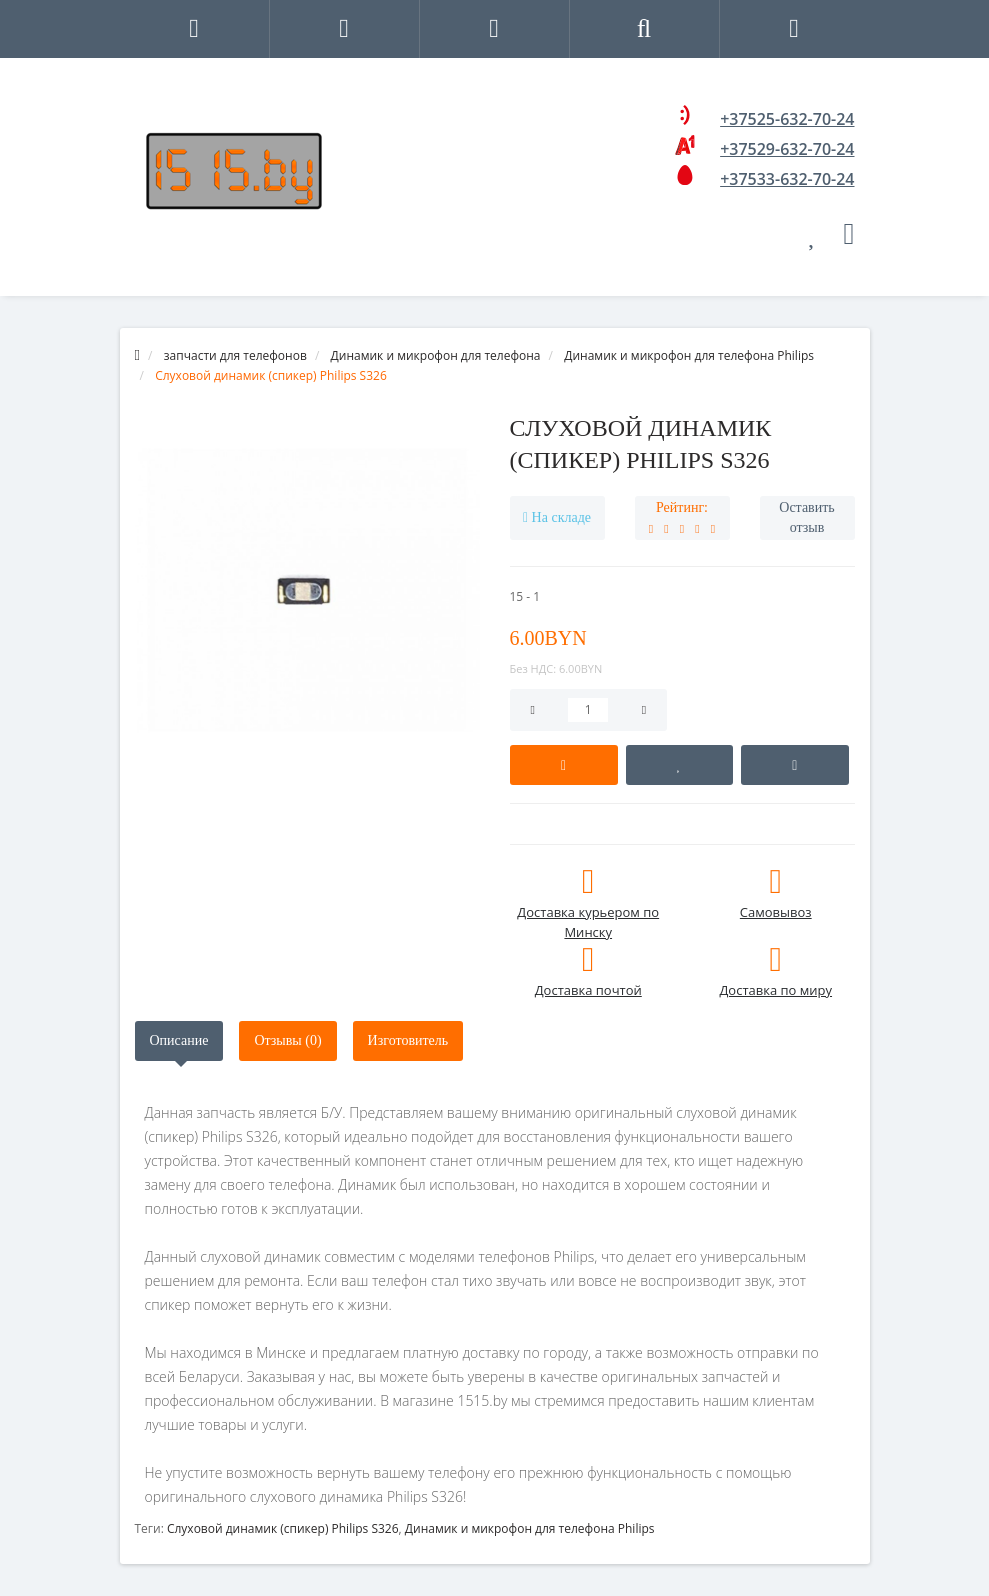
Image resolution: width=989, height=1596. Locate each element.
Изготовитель (408, 1040)
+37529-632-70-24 (787, 149)
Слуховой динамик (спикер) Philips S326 (283, 1528)
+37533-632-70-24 (787, 179)
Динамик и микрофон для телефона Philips (530, 1528)
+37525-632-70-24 (787, 119)
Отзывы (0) (287, 1040)
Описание (179, 1040)
